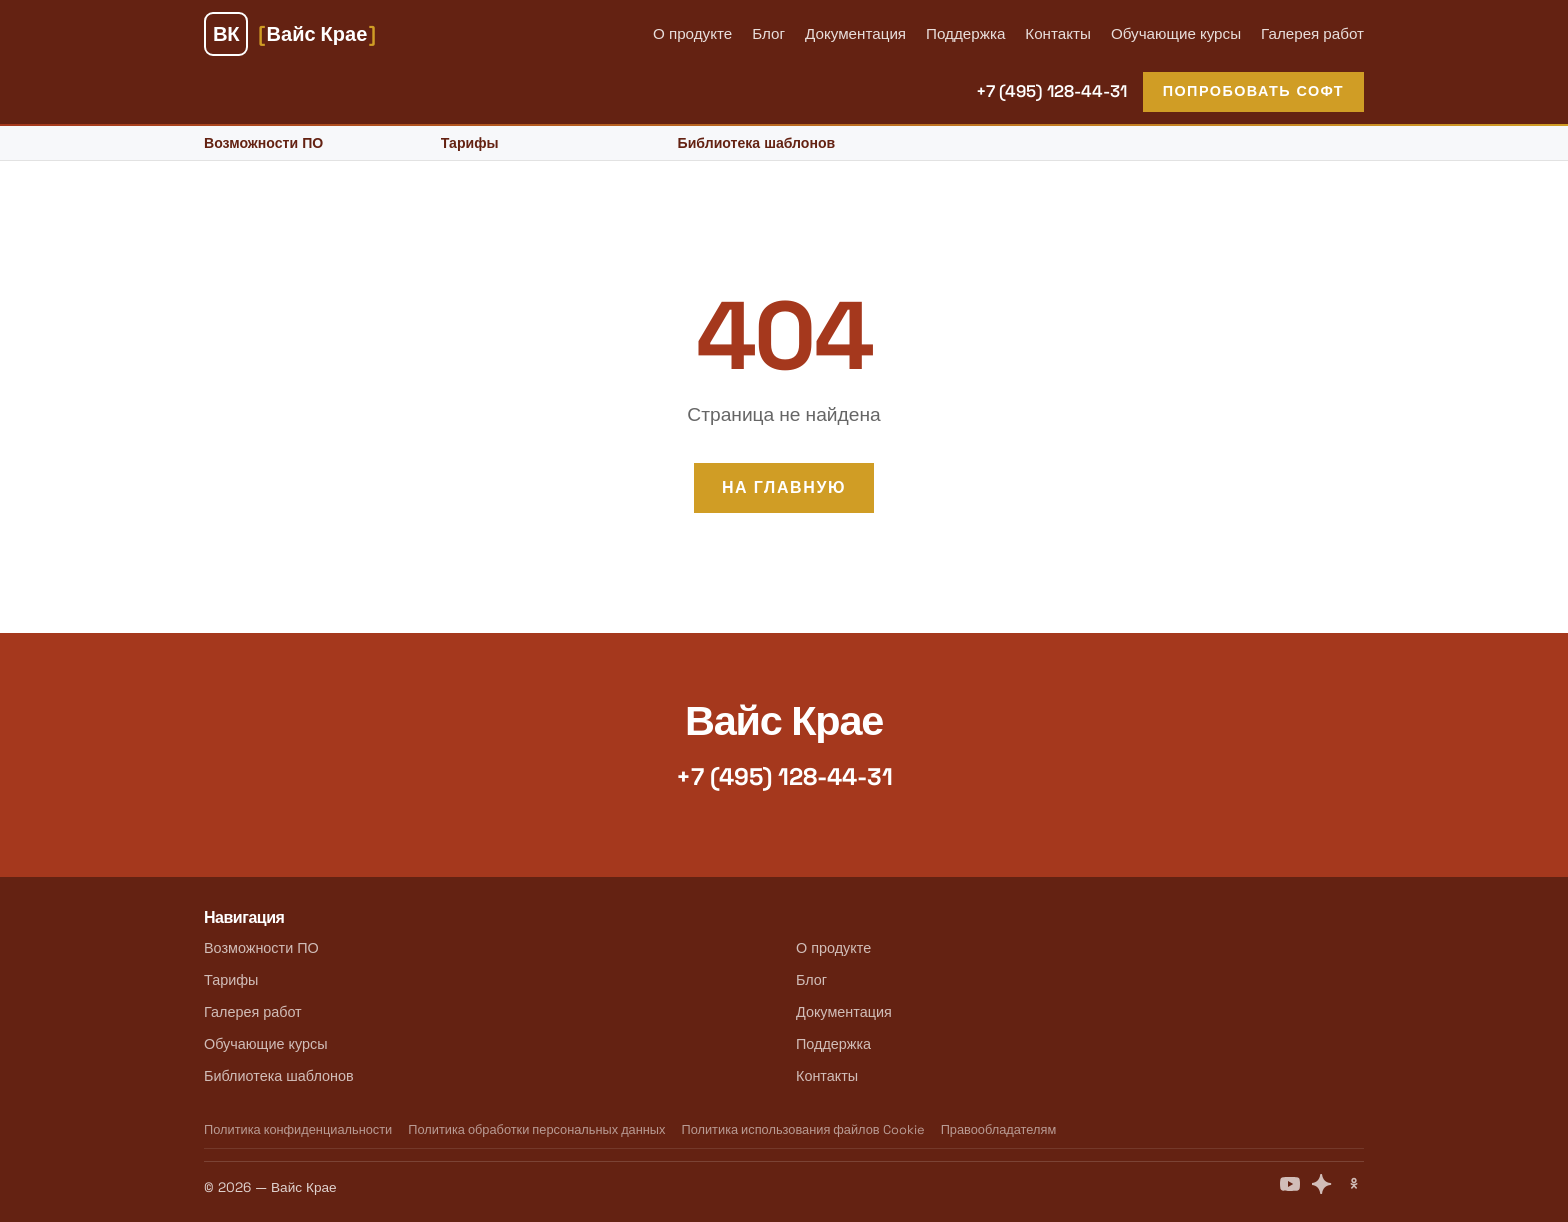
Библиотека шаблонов (757, 143)
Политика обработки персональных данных (536, 1129)
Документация (855, 33)
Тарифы (470, 143)
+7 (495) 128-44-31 (1051, 91)
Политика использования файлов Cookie (802, 1129)
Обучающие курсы (1176, 33)
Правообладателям (999, 1129)
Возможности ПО (263, 143)
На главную (784, 487)
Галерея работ (1312, 33)
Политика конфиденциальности (298, 1129)
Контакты (1058, 33)
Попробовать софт (1253, 91)
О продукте (692, 33)
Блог (768, 33)
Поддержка (965, 33)
